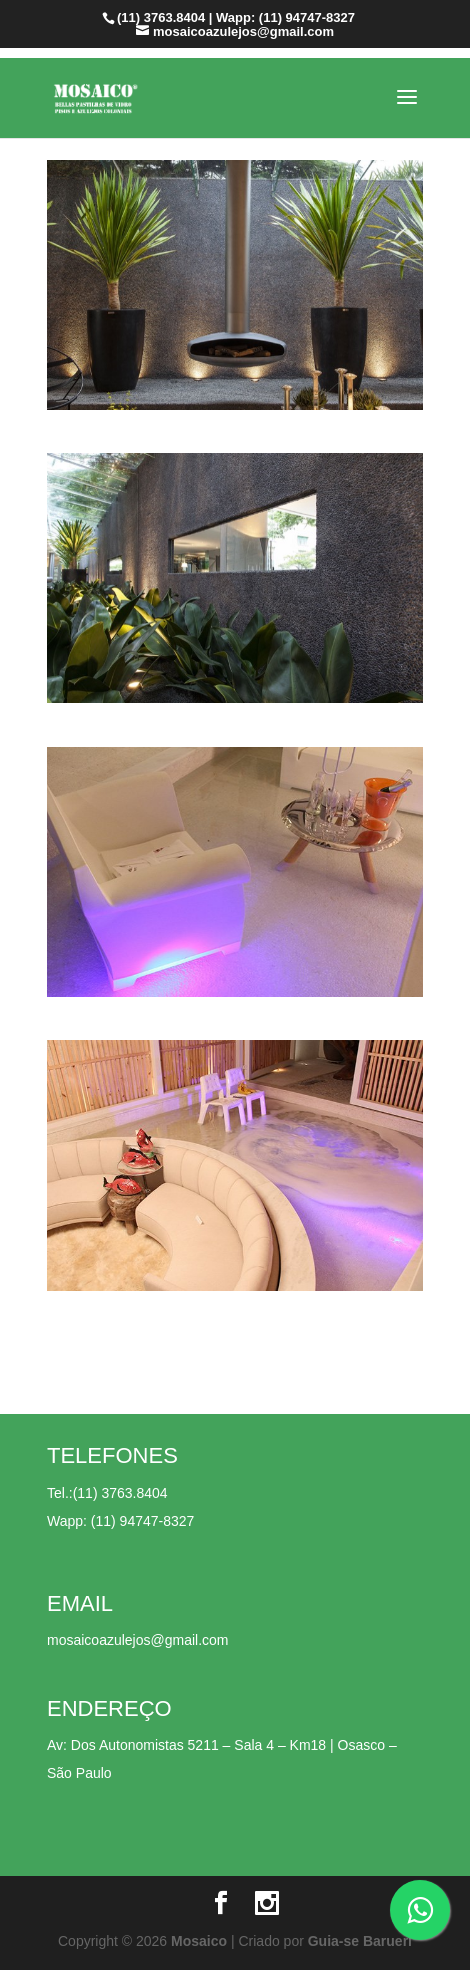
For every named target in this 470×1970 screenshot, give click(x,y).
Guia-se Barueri (360, 1941)
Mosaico (199, 1941)
